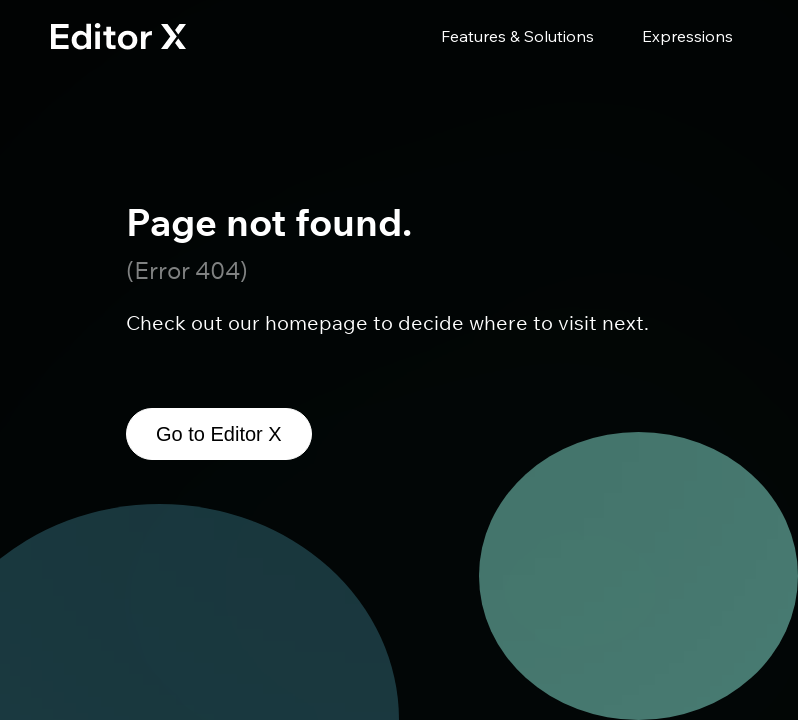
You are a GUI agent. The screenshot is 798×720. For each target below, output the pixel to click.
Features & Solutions (517, 36)
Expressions (687, 36)
